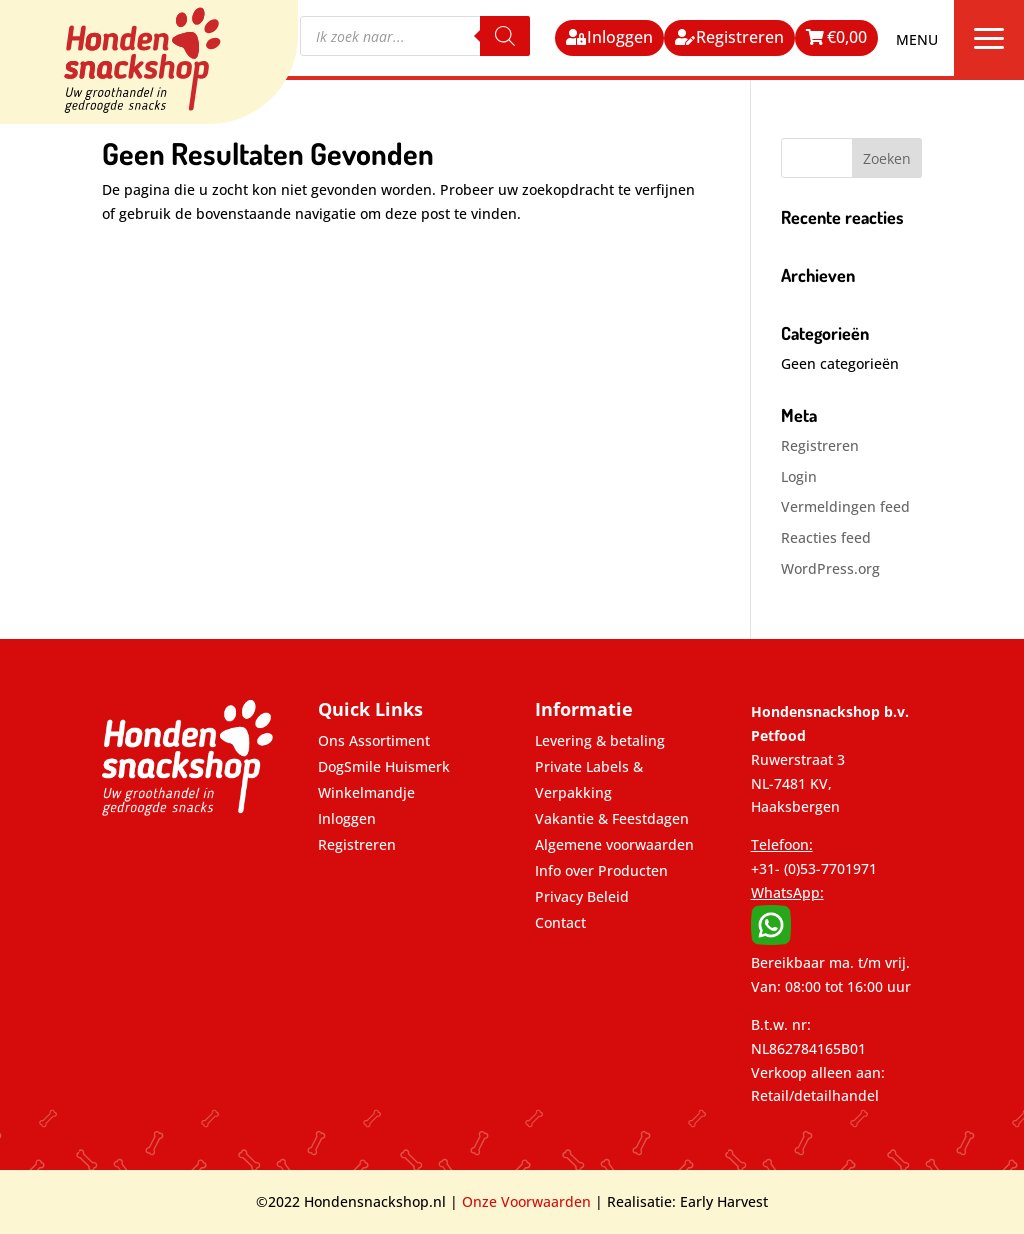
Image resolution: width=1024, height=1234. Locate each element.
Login (799, 476)
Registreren (740, 37)
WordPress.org (830, 568)
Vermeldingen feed (845, 506)
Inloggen (620, 37)
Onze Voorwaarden (526, 1201)
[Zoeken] (505, 36)
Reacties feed (826, 537)
